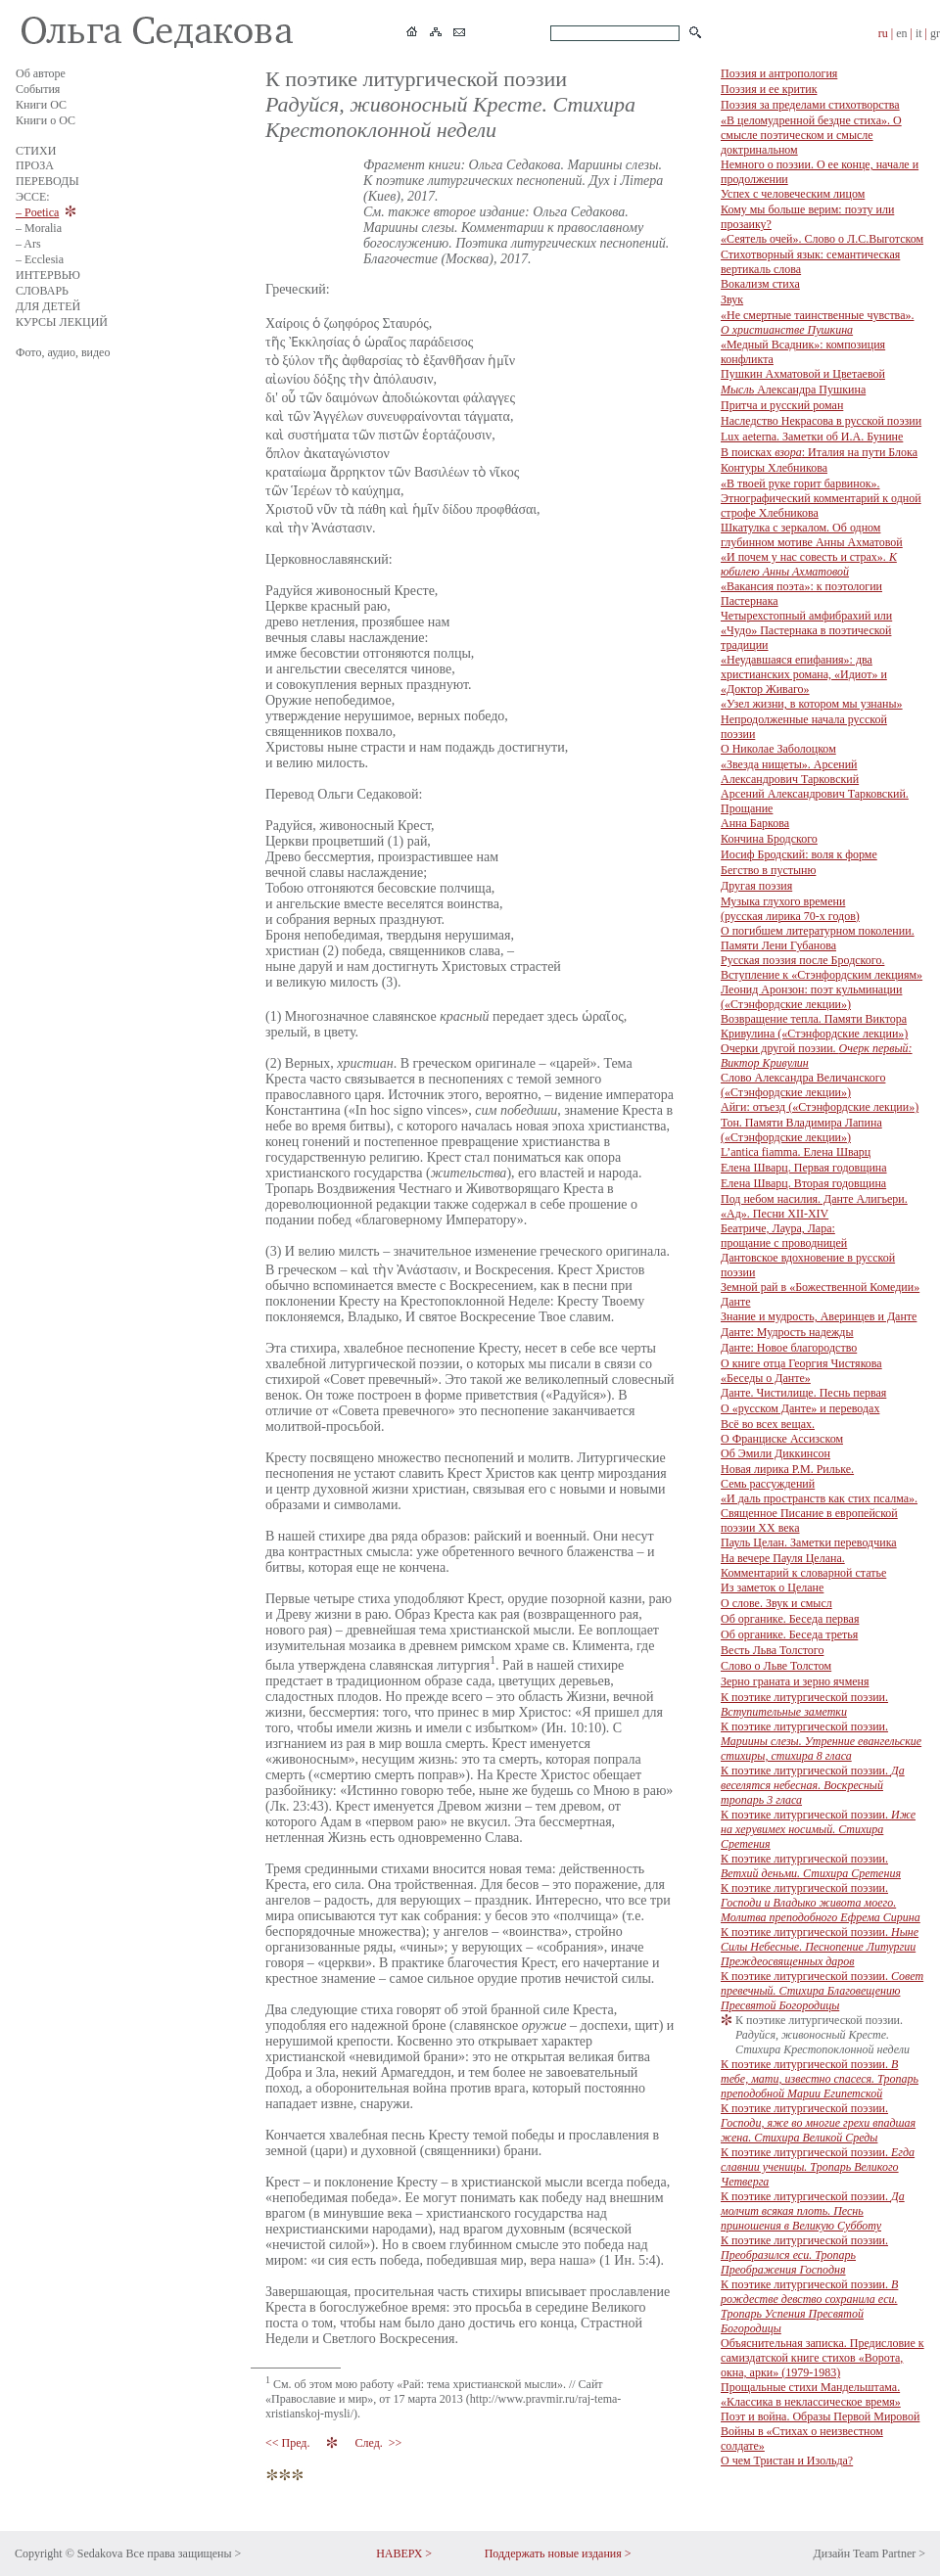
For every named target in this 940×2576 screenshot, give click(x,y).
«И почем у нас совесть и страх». (809, 564)
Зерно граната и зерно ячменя (795, 1681)
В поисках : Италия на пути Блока (819, 452)
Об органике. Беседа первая (790, 1619)
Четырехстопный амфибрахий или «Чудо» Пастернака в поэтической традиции (806, 630)
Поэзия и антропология (779, 73)
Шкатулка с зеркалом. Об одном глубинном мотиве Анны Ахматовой (812, 535)
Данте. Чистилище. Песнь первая (803, 1393)
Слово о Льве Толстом (776, 1666)
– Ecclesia (40, 259)
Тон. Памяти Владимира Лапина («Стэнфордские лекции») (801, 1130)
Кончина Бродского (769, 839)
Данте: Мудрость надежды (787, 1332)
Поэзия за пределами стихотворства (810, 105)
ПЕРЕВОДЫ (47, 181)
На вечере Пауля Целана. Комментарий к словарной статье (803, 1565)
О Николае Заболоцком (778, 749)
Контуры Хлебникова (774, 468)
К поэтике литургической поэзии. (804, 1704)
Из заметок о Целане (772, 1587)
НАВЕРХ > (404, 2553)
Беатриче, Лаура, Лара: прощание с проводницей (784, 1235)
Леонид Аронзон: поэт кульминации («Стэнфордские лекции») (811, 997)
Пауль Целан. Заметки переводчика (809, 1542)
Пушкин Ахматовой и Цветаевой (803, 374)
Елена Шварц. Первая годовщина (804, 1167)
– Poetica (37, 212)
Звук (732, 299)
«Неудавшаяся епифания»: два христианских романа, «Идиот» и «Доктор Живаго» (804, 674)
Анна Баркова (755, 823)
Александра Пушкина (793, 389)
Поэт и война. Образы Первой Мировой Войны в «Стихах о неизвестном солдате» (820, 2431)
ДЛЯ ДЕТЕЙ (48, 306)
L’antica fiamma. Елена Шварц (795, 1152)
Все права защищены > (183, 2553)
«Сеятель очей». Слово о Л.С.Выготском (822, 239)
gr (935, 33)
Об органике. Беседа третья (789, 1634)
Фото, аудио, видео (63, 352)
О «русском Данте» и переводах (800, 1408)
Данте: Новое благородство (789, 1348)
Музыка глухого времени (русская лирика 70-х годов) (790, 909)
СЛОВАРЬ (42, 291)
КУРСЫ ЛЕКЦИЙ (62, 322)
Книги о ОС (45, 120)
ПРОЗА (35, 165)
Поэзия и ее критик (769, 89)
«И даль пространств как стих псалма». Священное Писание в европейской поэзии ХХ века (819, 1513)
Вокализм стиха (760, 284)
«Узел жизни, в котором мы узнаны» (812, 704)
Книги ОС (41, 105)
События (38, 89)
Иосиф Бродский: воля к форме (799, 854)
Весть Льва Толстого (772, 1650)
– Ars (28, 244)
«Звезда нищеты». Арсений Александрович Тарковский (790, 772)
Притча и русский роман (782, 405)
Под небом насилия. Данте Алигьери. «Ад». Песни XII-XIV (814, 1206)
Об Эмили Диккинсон (775, 1453)
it (919, 33)
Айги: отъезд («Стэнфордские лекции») (819, 1107)
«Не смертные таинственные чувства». (817, 322)
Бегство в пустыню (768, 870)
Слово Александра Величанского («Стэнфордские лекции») (803, 1085)
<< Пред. (288, 2443)
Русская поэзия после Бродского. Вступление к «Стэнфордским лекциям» (821, 967)
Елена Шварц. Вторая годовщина (803, 1183)
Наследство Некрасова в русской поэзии (821, 421)
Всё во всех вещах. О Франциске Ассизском (782, 1431)
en (901, 33)
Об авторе (41, 73)
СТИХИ (36, 151)
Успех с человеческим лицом (793, 194)
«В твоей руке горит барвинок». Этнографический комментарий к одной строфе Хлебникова (821, 498)
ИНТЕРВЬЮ (48, 275)
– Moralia (39, 228)
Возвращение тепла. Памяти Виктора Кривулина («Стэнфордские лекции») (814, 1026)
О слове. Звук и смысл (776, 1603)
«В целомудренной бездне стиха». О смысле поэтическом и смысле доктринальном (811, 135)
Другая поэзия (756, 886)
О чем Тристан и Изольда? (787, 2460)
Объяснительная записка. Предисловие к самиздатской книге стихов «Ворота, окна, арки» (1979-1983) (822, 2357)
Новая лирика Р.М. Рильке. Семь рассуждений (787, 1476)
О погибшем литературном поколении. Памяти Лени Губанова (818, 938)
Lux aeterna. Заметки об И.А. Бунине (812, 436)
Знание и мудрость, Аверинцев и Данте (818, 1316)
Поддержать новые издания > (558, 2553)
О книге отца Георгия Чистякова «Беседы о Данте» (801, 1371)
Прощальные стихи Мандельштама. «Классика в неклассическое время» (811, 2394)
